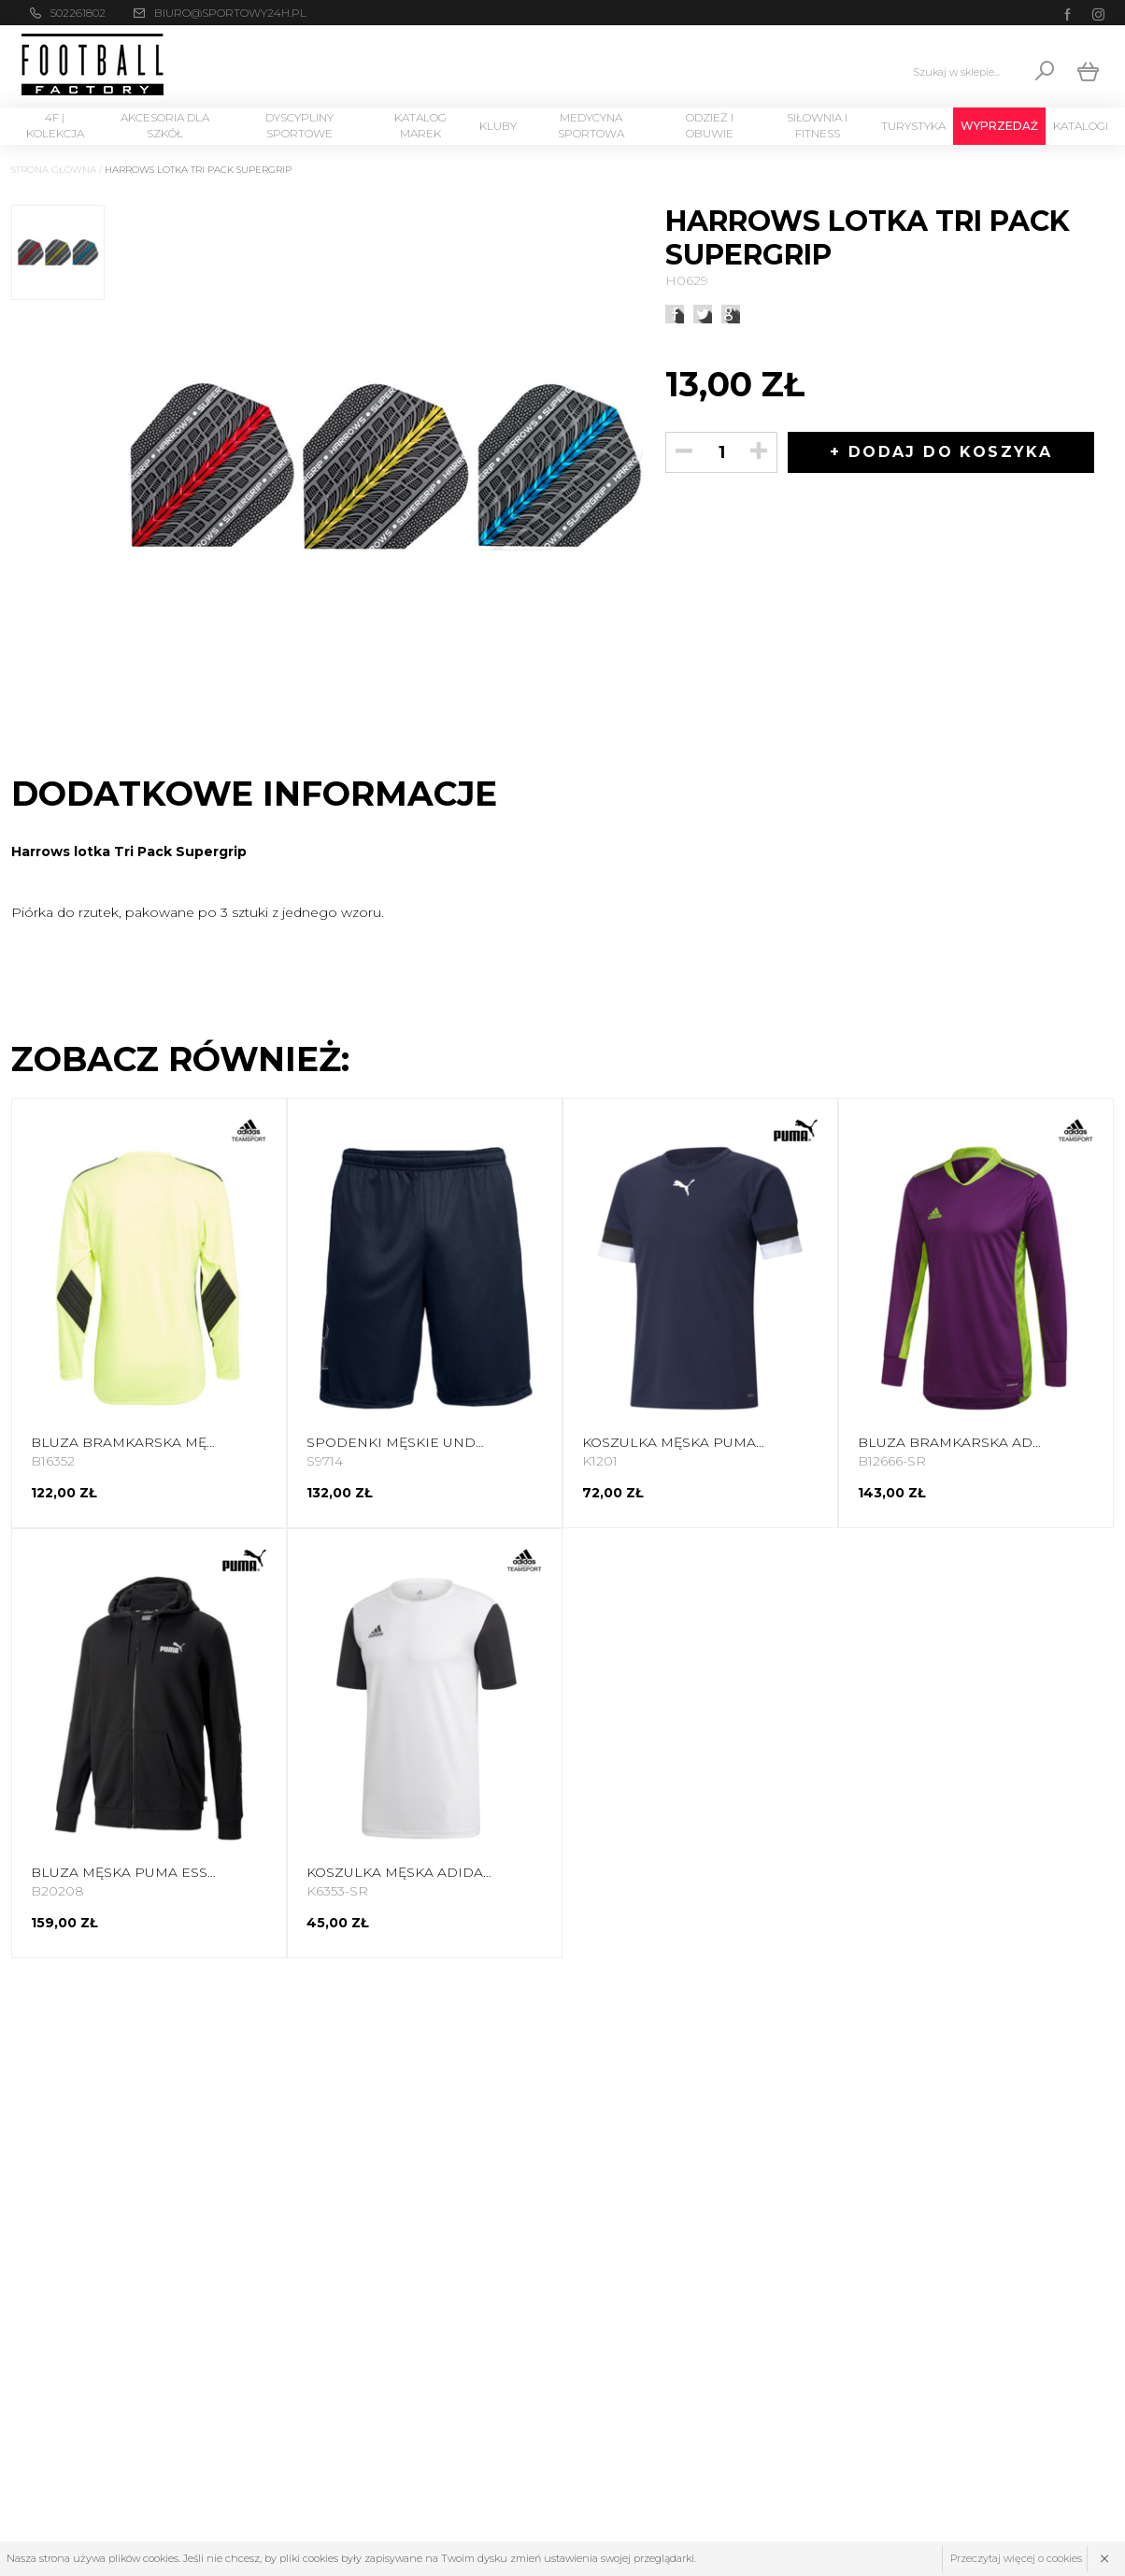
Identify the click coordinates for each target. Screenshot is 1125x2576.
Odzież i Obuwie (709, 125)
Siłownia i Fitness (817, 125)
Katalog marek (420, 125)
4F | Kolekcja (55, 125)
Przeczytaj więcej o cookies (1016, 2558)
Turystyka (913, 126)
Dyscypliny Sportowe (299, 125)
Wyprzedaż (999, 126)
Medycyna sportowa (591, 125)
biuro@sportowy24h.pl (230, 13)
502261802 (78, 13)
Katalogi (1080, 126)
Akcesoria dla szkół (165, 125)
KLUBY (498, 126)
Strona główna (53, 170)
